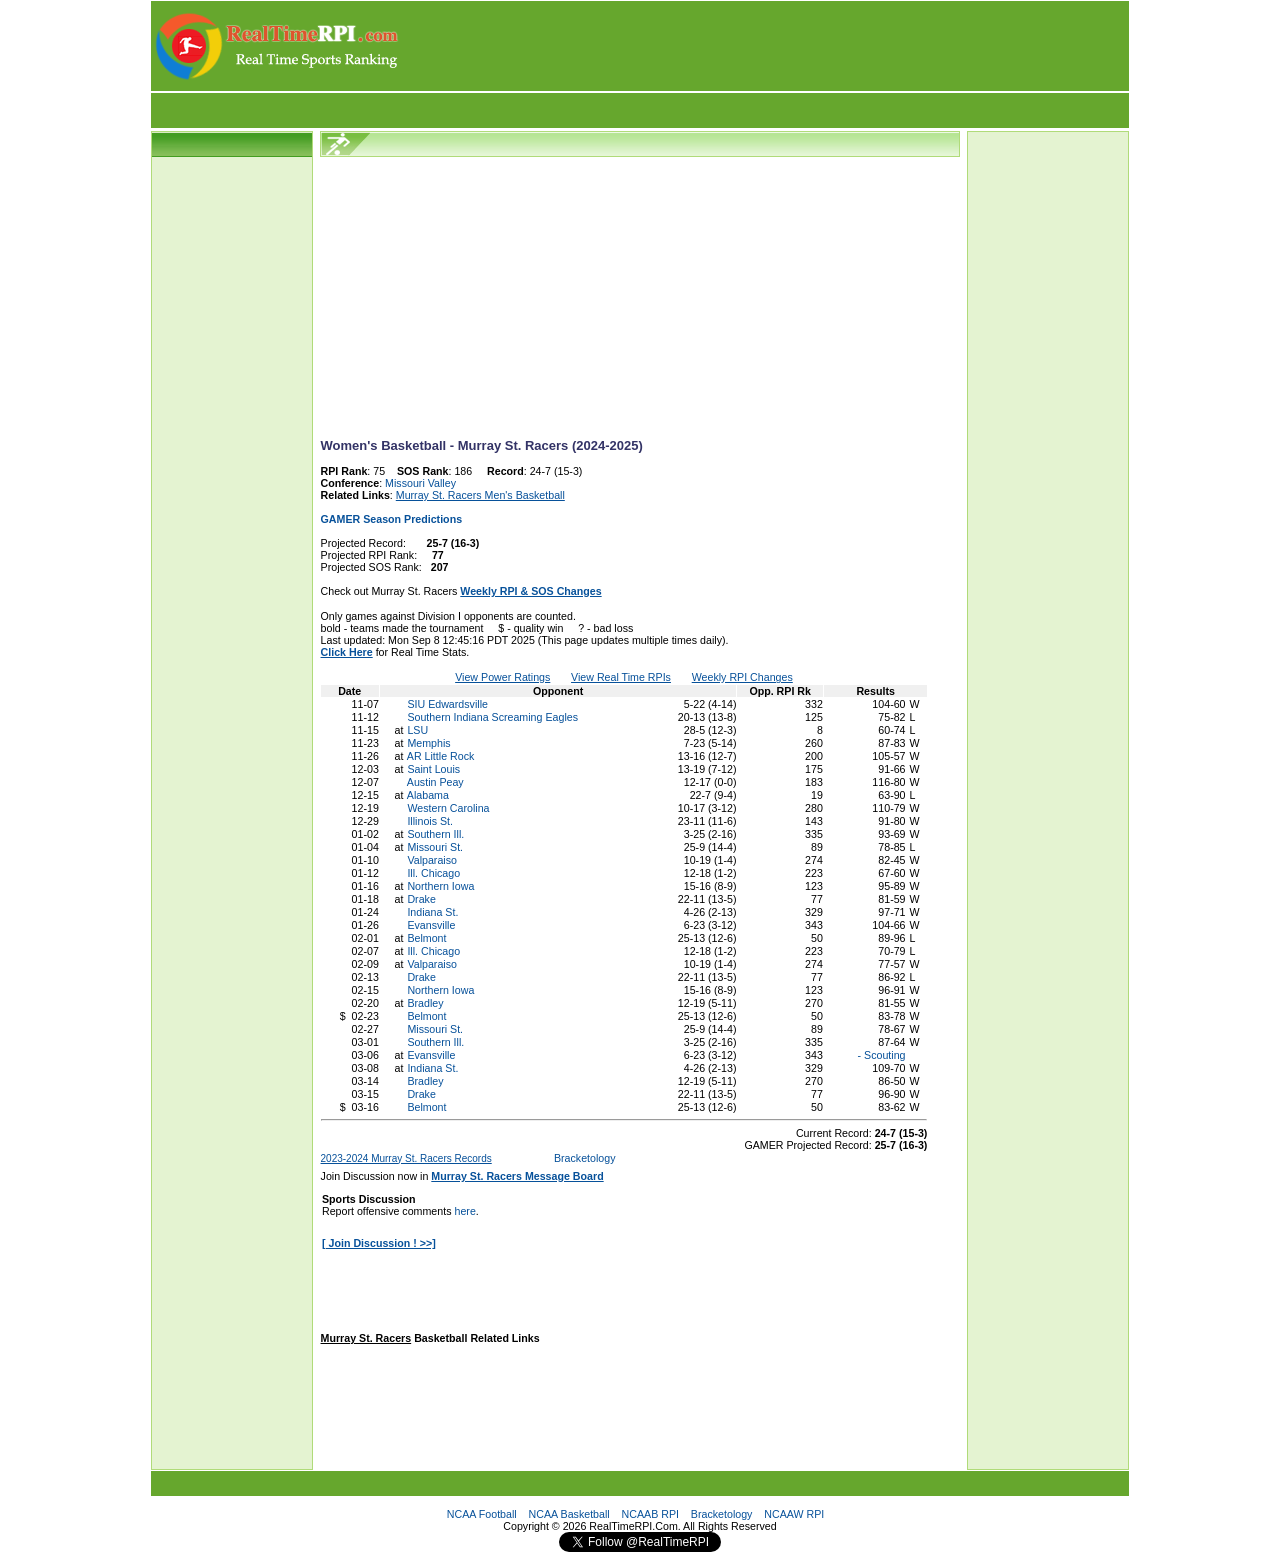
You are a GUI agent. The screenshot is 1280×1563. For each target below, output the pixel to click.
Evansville (431, 925)
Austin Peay (435, 782)
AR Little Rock (441, 756)
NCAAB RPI (650, 1514)
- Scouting (880, 1055)
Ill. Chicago (433, 873)
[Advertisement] (765, 46)
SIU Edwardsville (447, 704)
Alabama (428, 795)
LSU (417, 730)
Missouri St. (435, 847)
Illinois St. (430, 821)
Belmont (426, 938)
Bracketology (585, 1158)
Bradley (425, 1003)
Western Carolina (448, 808)
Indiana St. (432, 912)
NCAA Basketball (569, 1514)
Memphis (428, 743)
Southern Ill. (435, 834)
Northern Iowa (440, 886)
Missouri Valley (420, 483)
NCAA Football (482, 1514)
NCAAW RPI (794, 1514)
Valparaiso (432, 860)
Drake (421, 899)
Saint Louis (433, 769)
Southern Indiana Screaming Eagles (492, 717)
